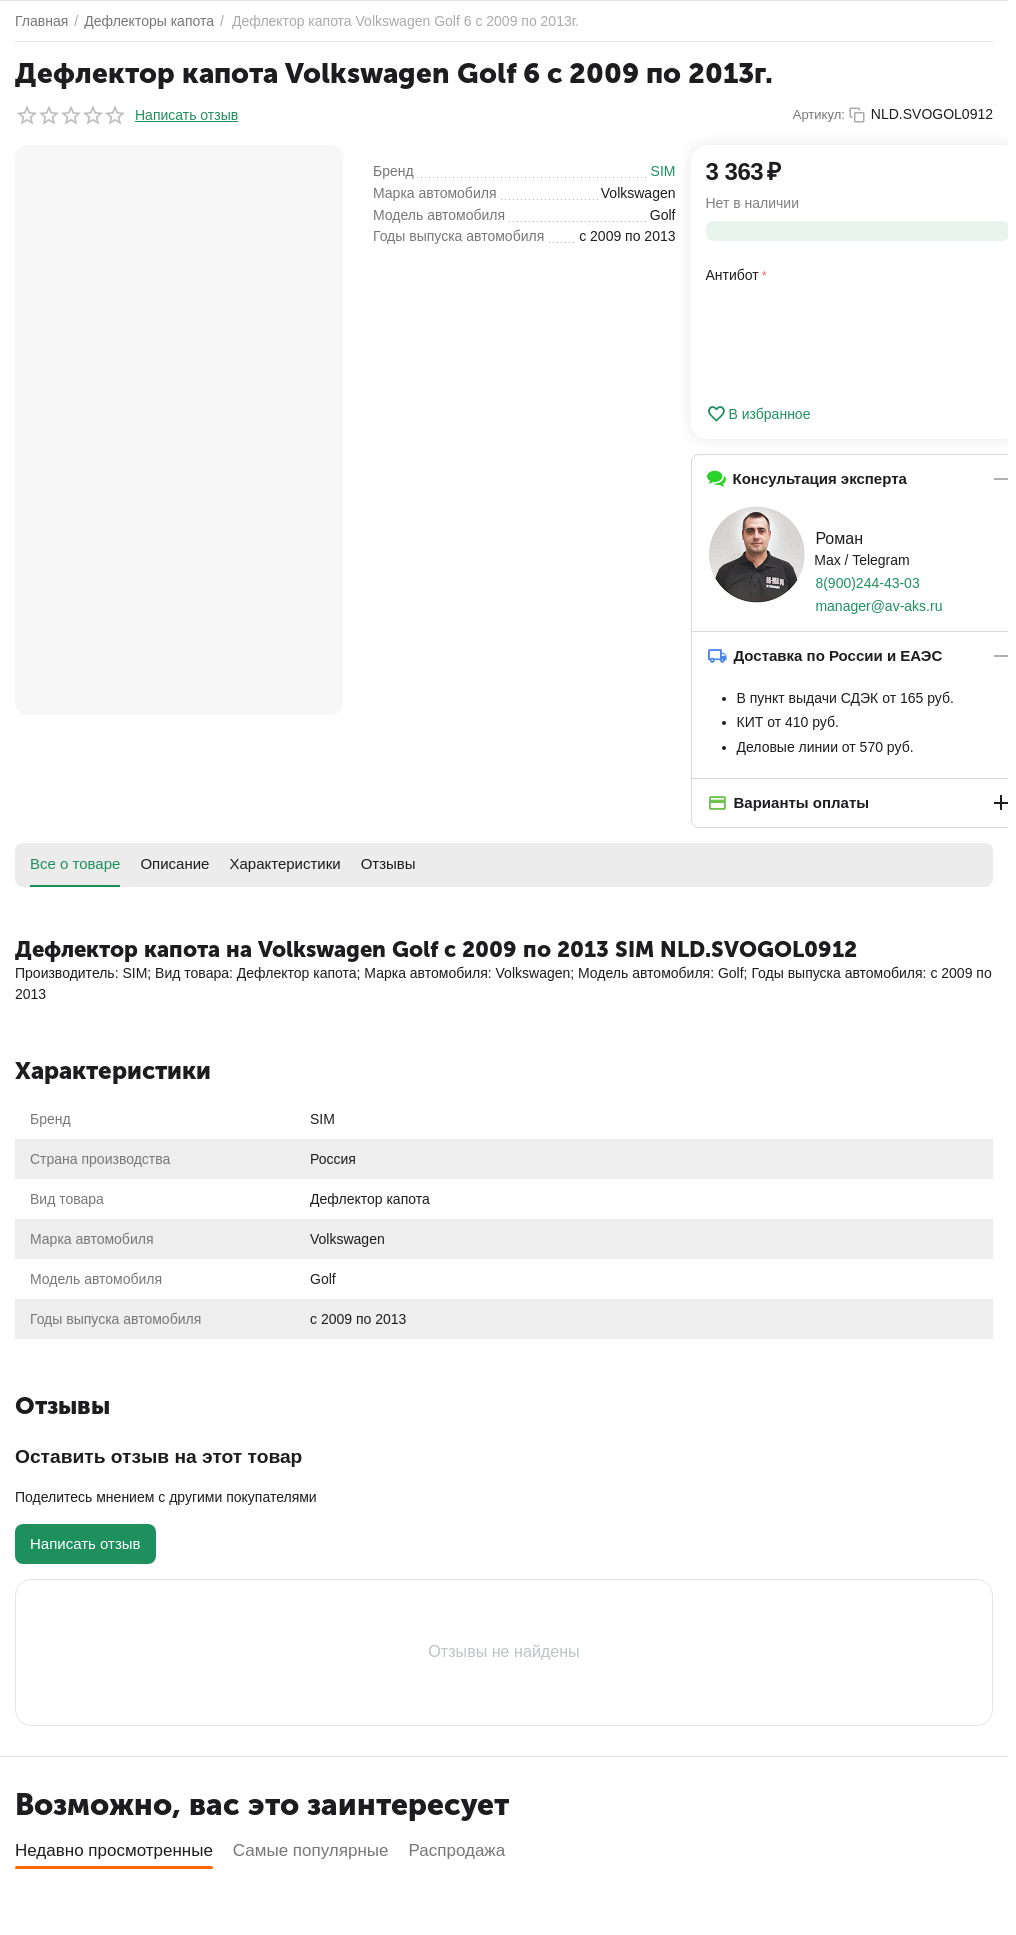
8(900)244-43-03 (867, 583)
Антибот (732, 275)
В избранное (758, 414)
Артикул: (819, 114)
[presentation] (858, 340)
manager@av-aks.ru (878, 606)
